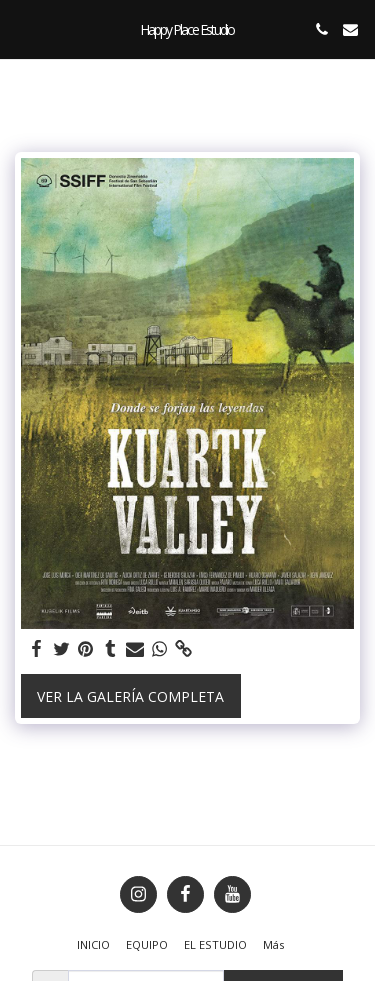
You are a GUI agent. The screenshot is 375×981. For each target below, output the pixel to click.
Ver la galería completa (130, 696)
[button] (22, 28)
